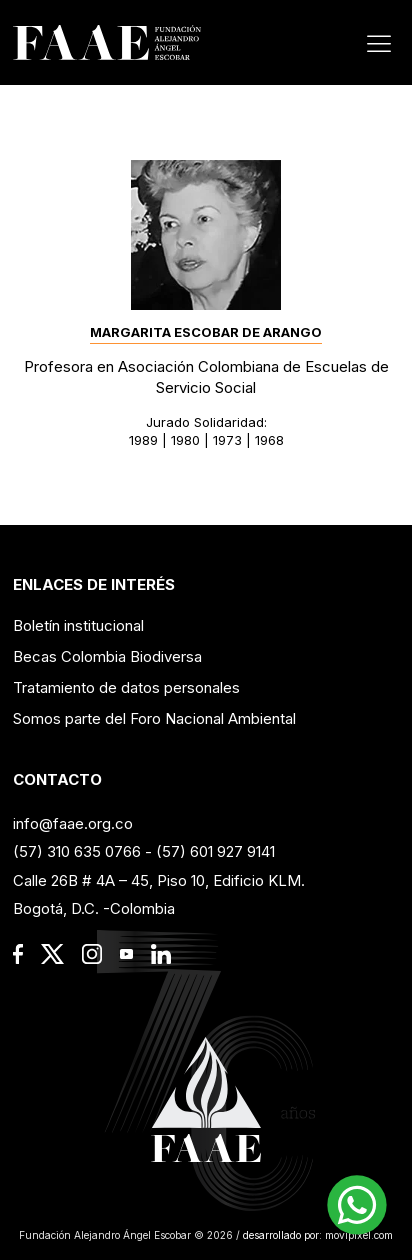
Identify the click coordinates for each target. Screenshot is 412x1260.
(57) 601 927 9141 (215, 851)
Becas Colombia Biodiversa (107, 656)
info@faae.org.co (73, 823)
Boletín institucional (78, 625)
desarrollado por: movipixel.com (316, 1235)
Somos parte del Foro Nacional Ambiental (154, 718)
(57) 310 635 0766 (77, 851)
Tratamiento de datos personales (126, 687)
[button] (357, 1205)
